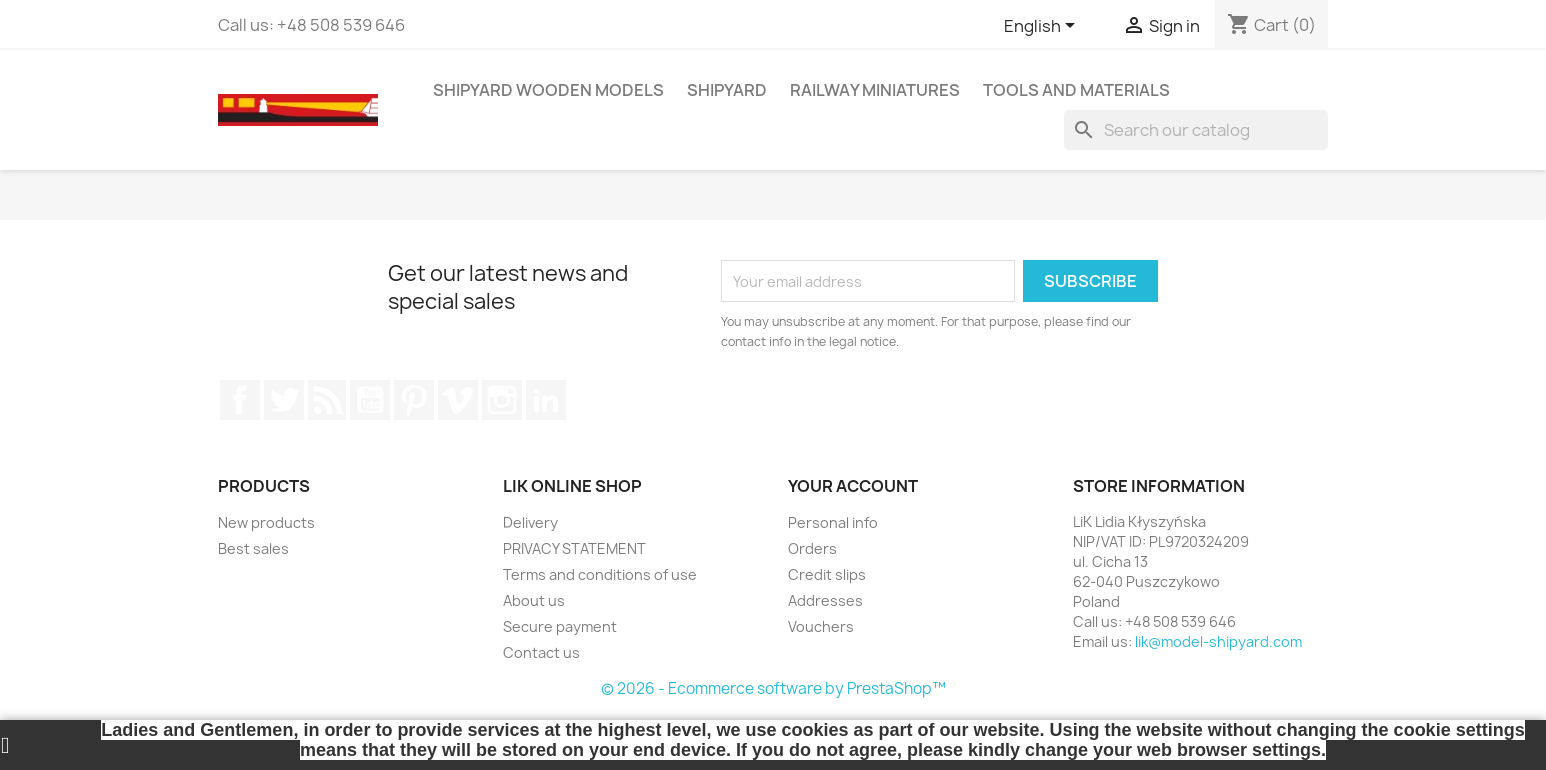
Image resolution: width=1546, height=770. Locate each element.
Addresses (825, 600)
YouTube (370, 400)
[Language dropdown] (1043, 27)
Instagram (502, 400)
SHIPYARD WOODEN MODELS (548, 90)
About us (534, 600)
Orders (812, 548)
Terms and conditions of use (600, 574)
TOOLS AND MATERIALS (1076, 90)
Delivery (530, 522)
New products (266, 522)
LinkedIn (546, 400)
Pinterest (414, 400)
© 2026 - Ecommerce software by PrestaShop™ (773, 688)
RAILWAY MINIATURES (875, 90)
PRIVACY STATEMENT (574, 548)
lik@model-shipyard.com (1218, 641)
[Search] (1196, 130)
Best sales (253, 548)
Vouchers (821, 626)
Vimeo (458, 400)
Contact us (541, 652)
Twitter (284, 400)
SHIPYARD (727, 90)
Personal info (833, 522)
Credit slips (827, 574)
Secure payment (560, 626)
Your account (853, 486)
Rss (327, 400)
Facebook (240, 400)
